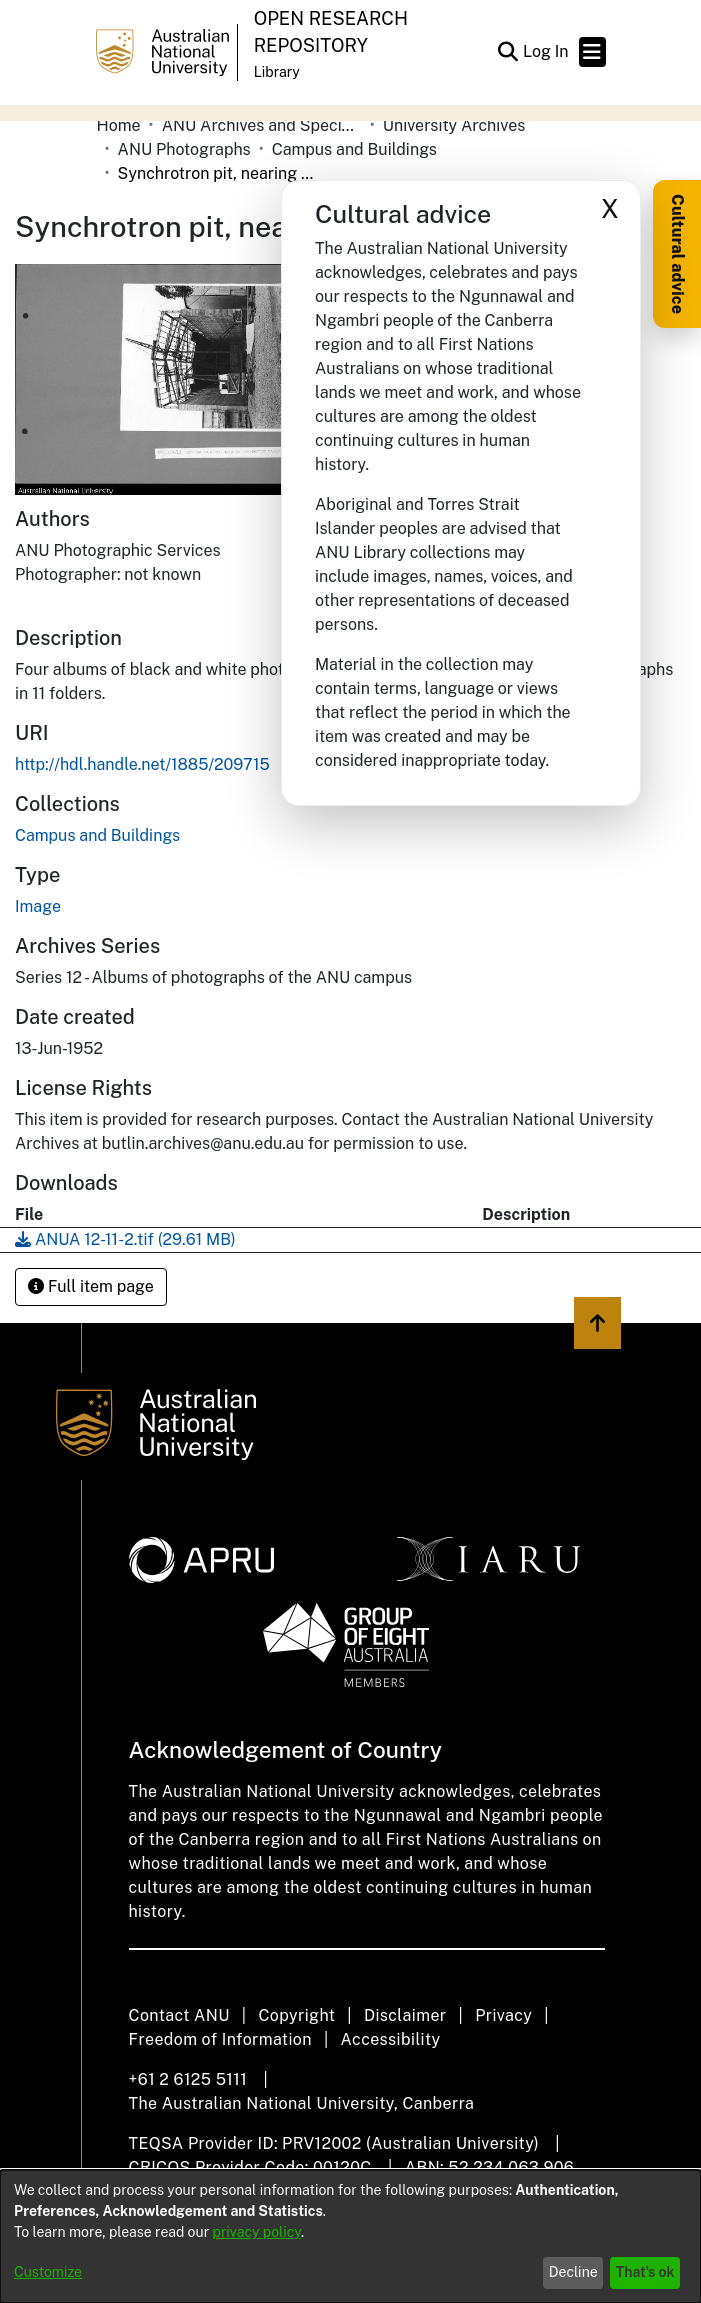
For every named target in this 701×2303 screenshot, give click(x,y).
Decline (573, 2272)
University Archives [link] (454, 125)
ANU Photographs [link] (184, 149)
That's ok (645, 2272)
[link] (97, 835)
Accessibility (391, 2039)
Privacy (503, 2015)
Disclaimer (405, 2015)
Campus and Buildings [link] (354, 149)
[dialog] (350, 2236)
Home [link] (119, 125)
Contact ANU (179, 2015)
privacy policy (257, 2232)
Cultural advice (677, 254)
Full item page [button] (91, 1286)
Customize (48, 2272)
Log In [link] (547, 51)
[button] (508, 52)
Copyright (296, 2015)
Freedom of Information (220, 2039)
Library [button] (277, 72)
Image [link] (38, 906)
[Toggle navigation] (592, 52)
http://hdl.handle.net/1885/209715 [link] (142, 764)
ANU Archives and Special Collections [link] (262, 125)
